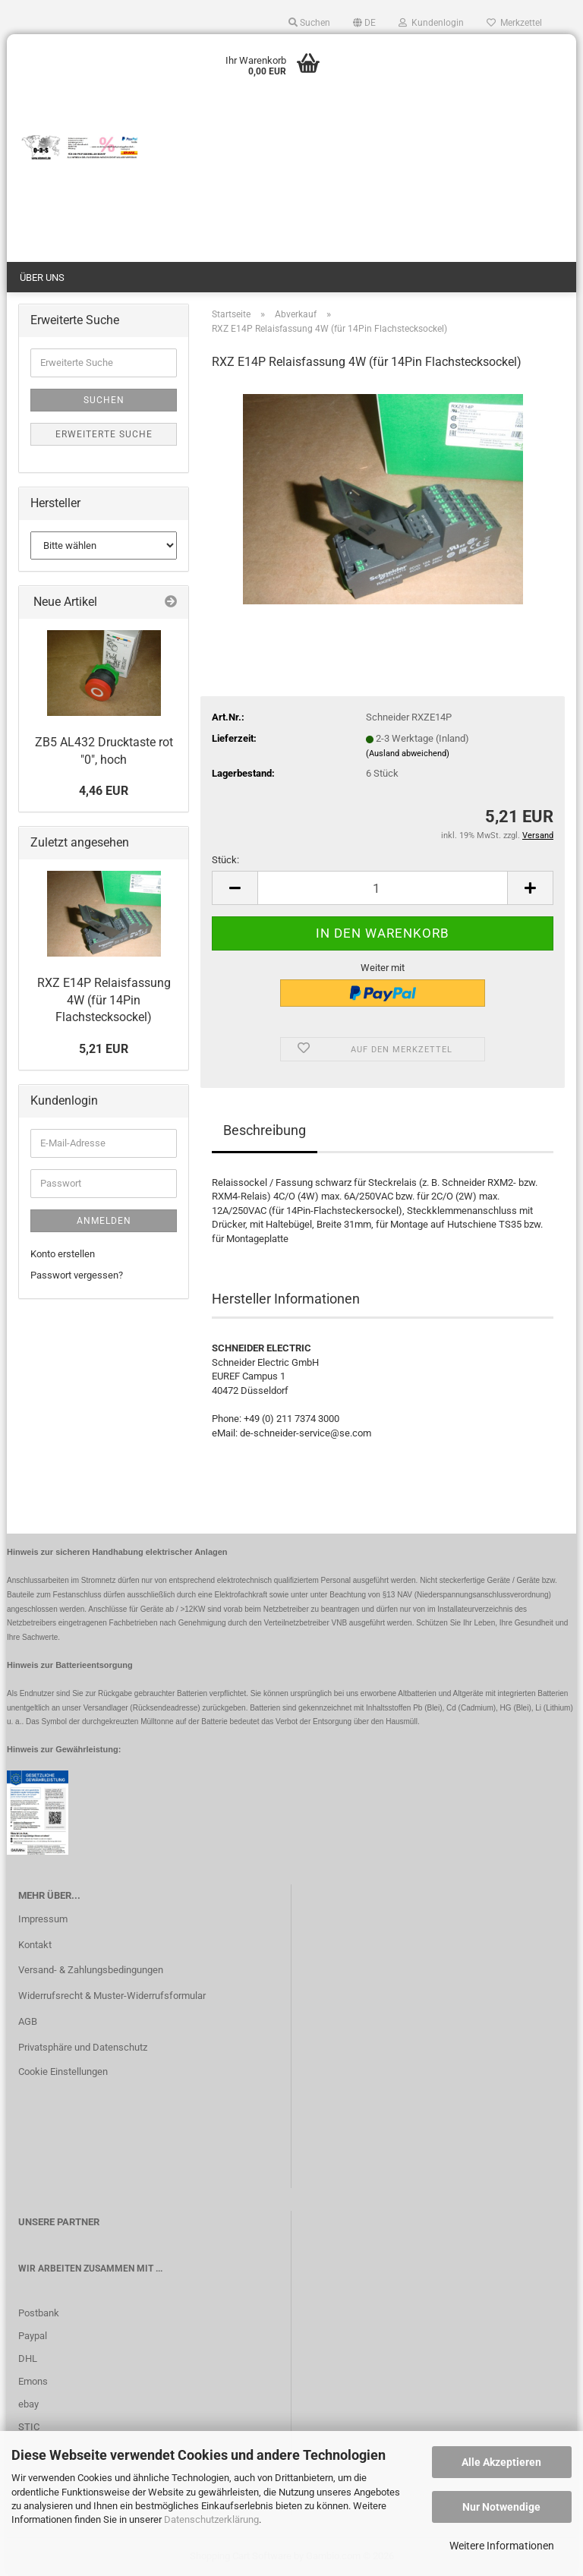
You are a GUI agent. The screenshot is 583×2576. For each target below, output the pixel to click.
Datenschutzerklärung (211, 2519)
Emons (33, 2381)
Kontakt (35, 1944)
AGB (27, 2021)
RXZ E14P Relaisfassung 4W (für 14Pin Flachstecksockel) (104, 1000)
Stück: (225, 859)
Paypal (32, 2335)
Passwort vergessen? (76, 1275)
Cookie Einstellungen (63, 2071)
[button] (364, 22)
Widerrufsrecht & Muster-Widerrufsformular (112, 1995)
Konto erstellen (62, 1254)
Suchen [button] (309, 22)
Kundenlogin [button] (431, 22)
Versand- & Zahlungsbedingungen (90, 1969)
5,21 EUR (103, 1049)
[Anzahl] (382, 888)
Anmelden (104, 1220)
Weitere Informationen (501, 2546)
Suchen (104, 400)
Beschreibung (264, 1130)
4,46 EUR (103, 791)
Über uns (42, 277)
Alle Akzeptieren (501, 2462)
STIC (28, 2427)
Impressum (43, 1919)
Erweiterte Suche (104, 434)
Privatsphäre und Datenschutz (82, 2047)
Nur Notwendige (501, 2507)
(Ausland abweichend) (407, 753)
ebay (28, 2404)
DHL (27, 2358)
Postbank (38, 2313)
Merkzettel (514, 22)
